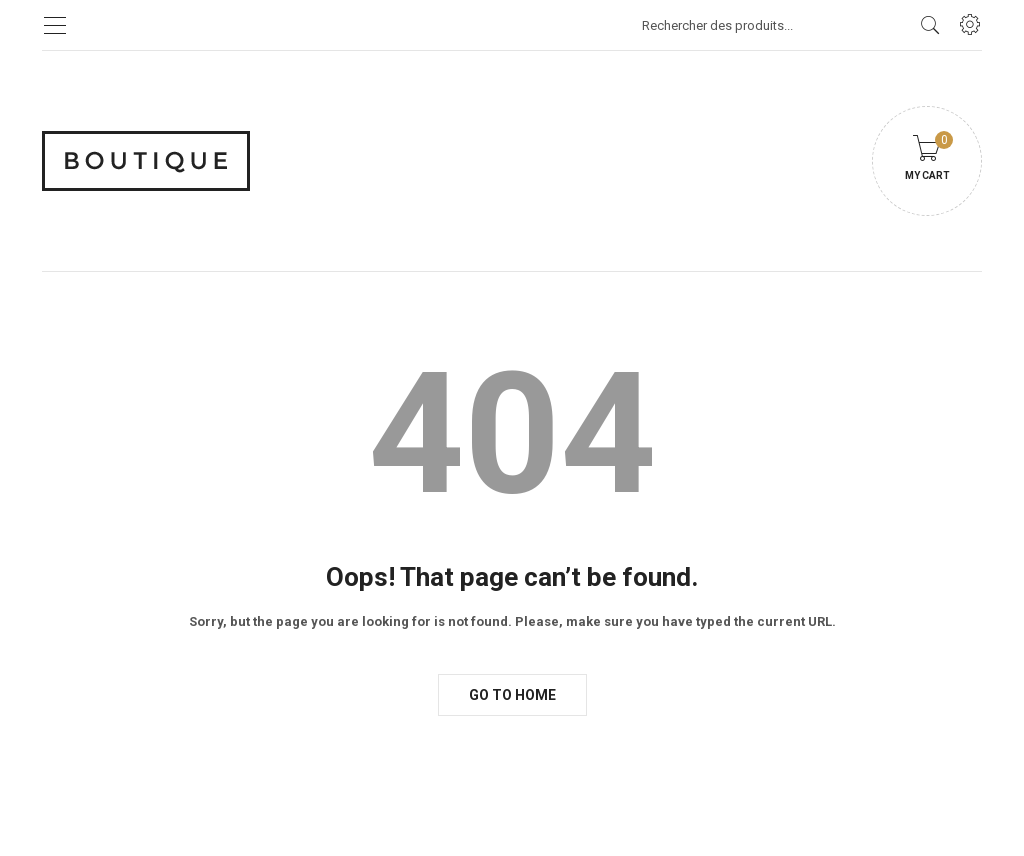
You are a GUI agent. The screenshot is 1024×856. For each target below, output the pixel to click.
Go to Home (512, 695)
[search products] (930, 25)
